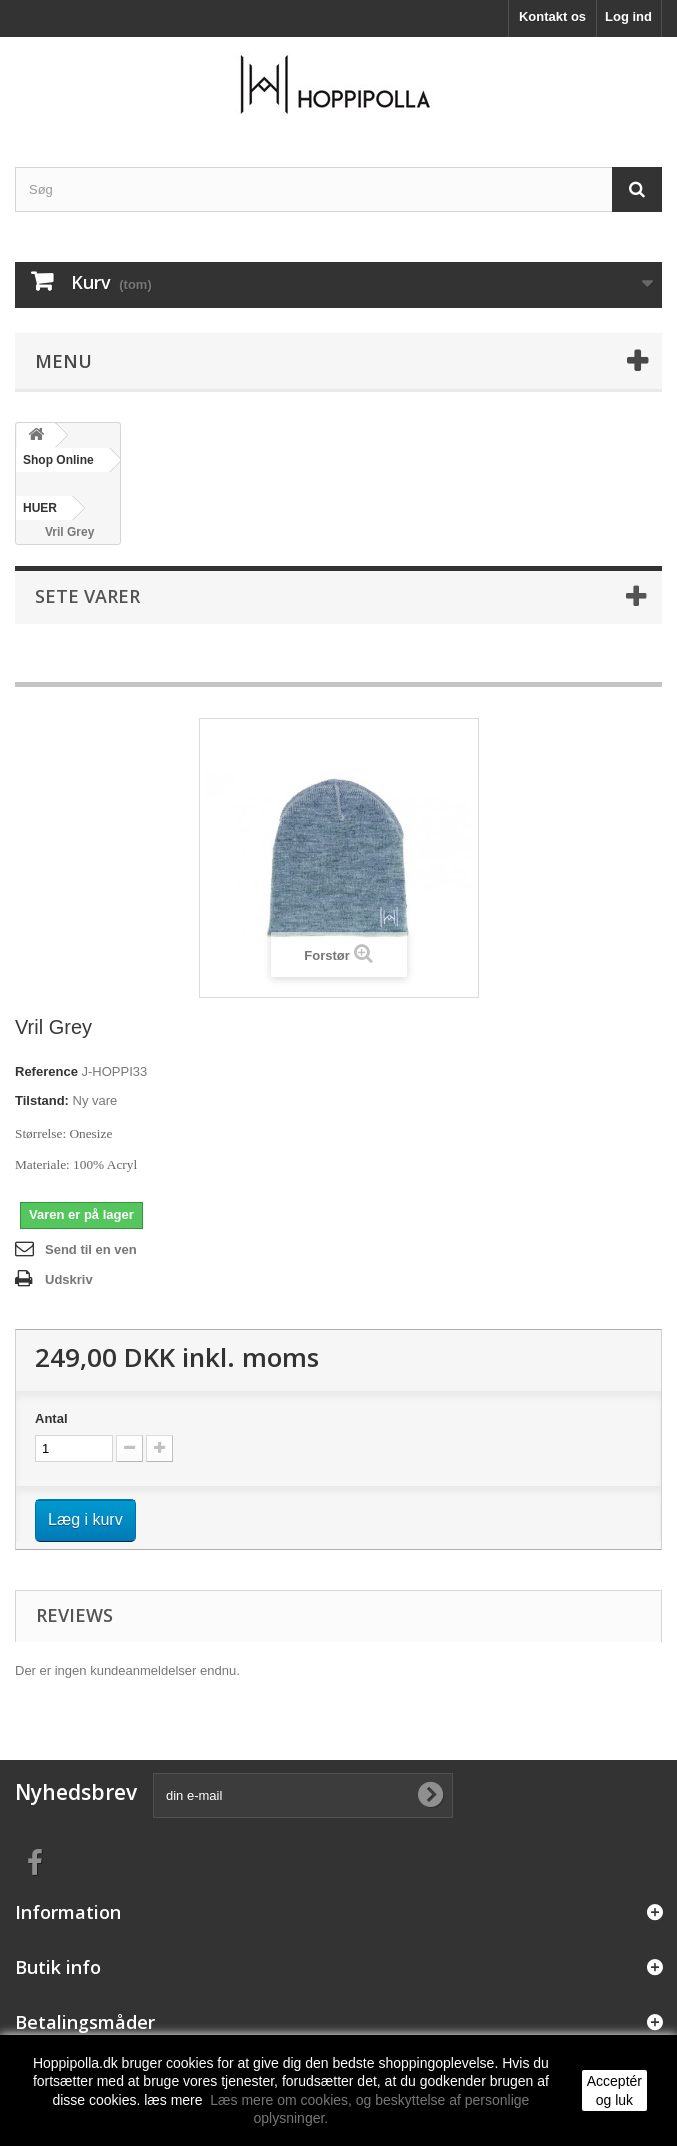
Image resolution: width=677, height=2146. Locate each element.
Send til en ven (91, 1249)
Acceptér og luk (614, 2090)
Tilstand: (42, 1100)
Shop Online (58, 460)
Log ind (628, 16)
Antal (51, 1418)
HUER (40, 508)
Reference (46, 1071)
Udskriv (69, 1279)
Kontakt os (552, 16)
